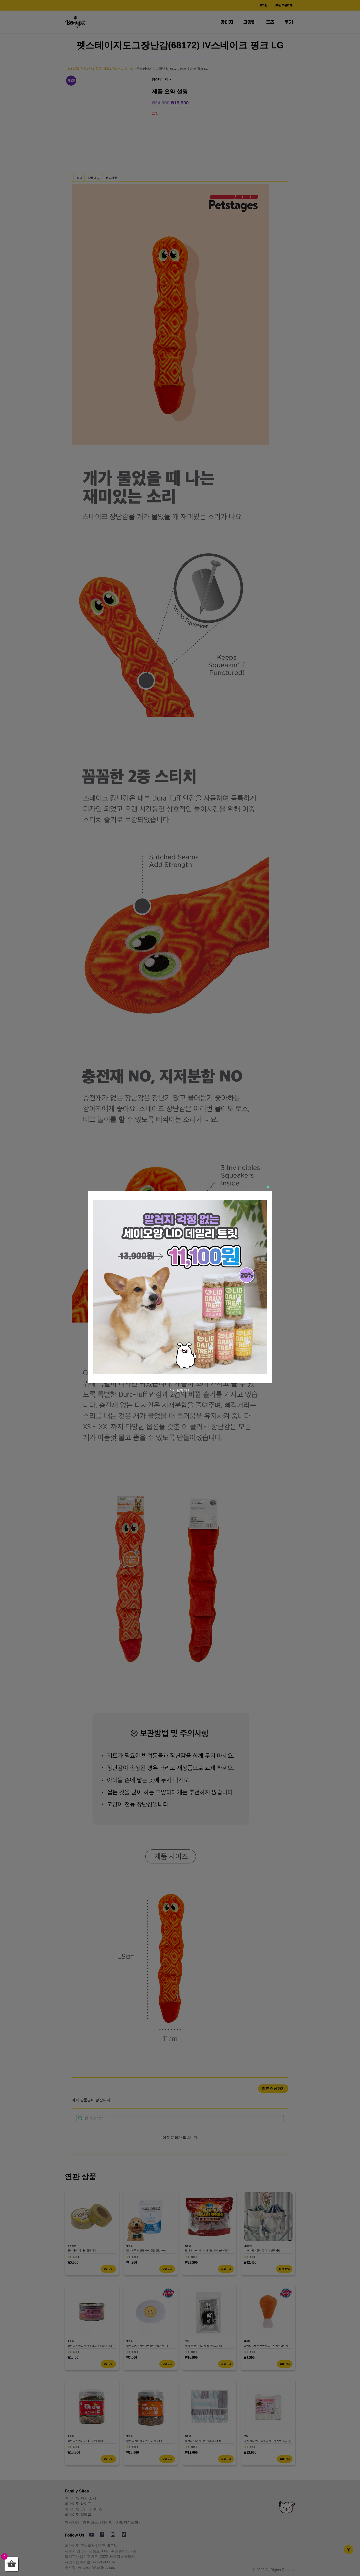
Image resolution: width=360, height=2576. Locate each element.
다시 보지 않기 (180, 1390)
